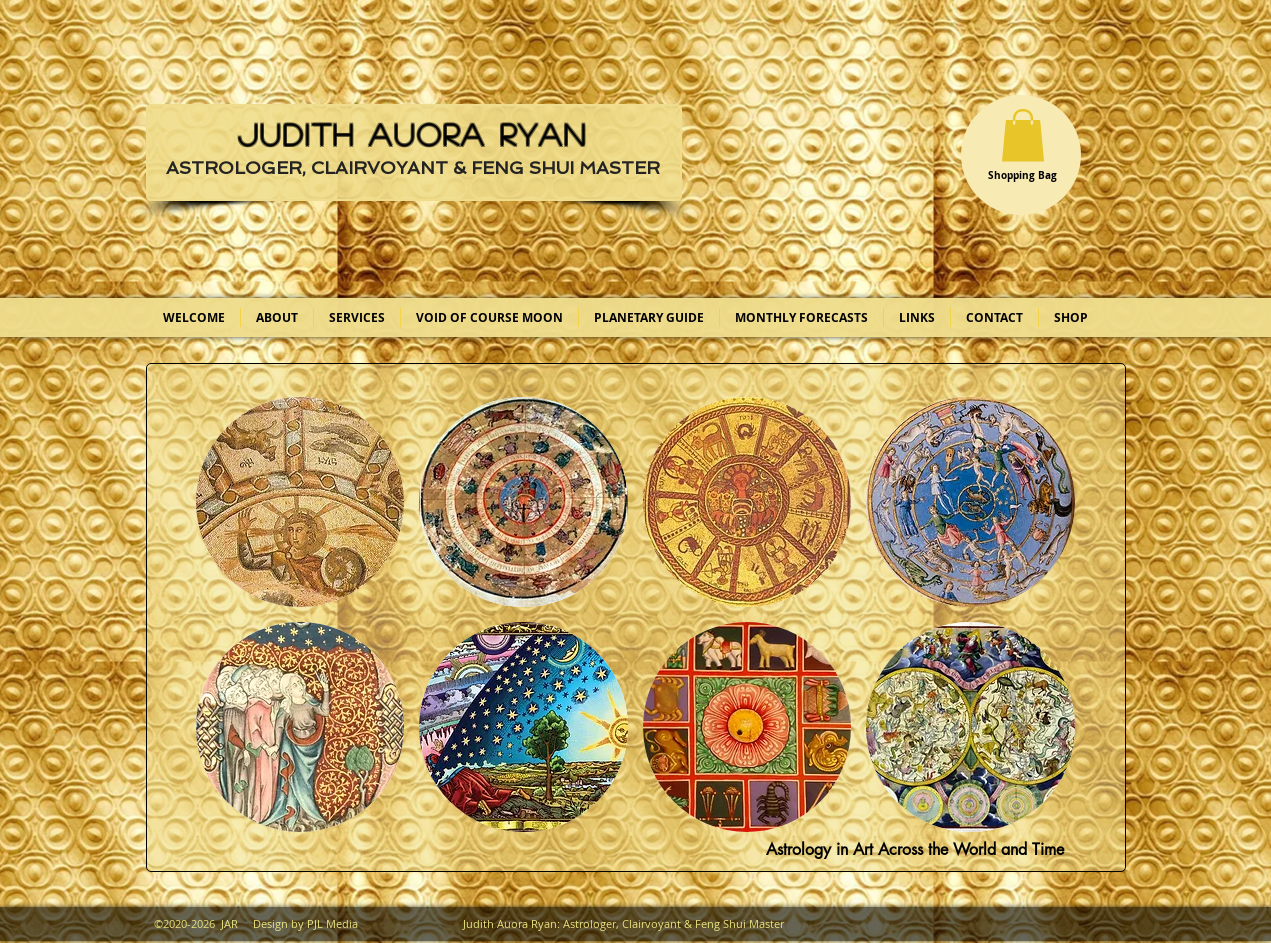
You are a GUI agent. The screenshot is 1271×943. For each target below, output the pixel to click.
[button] (1023, 135)
